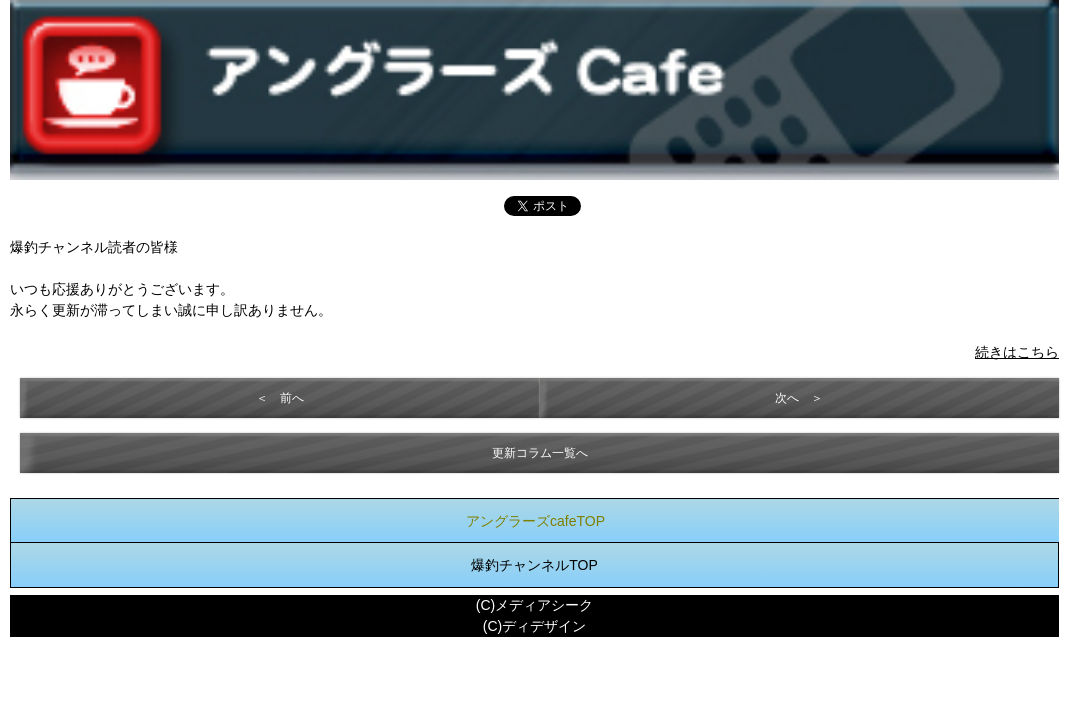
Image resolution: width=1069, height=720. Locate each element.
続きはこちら (1017, 352)
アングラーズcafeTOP (535, 521)
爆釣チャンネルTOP (534, 565)
